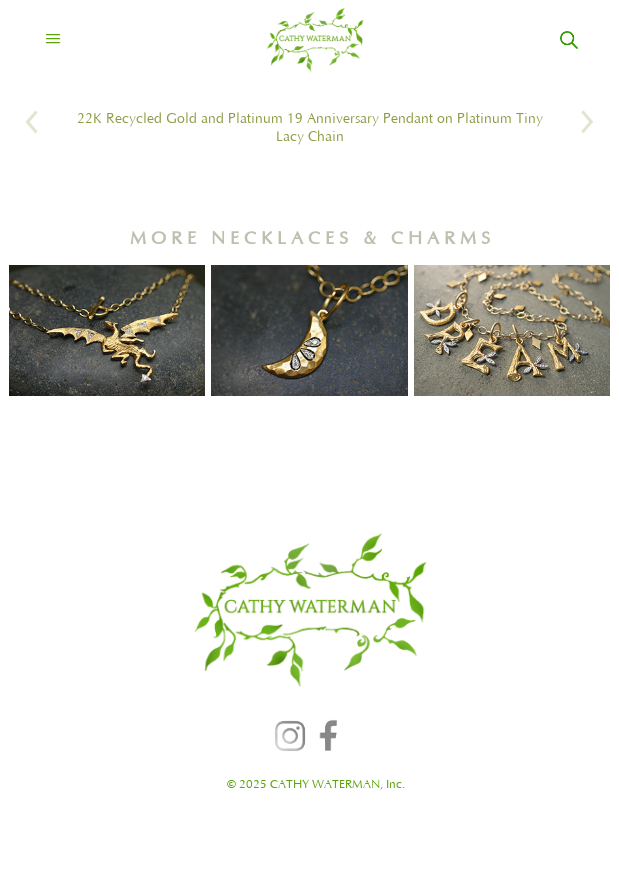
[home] (297, 40)
